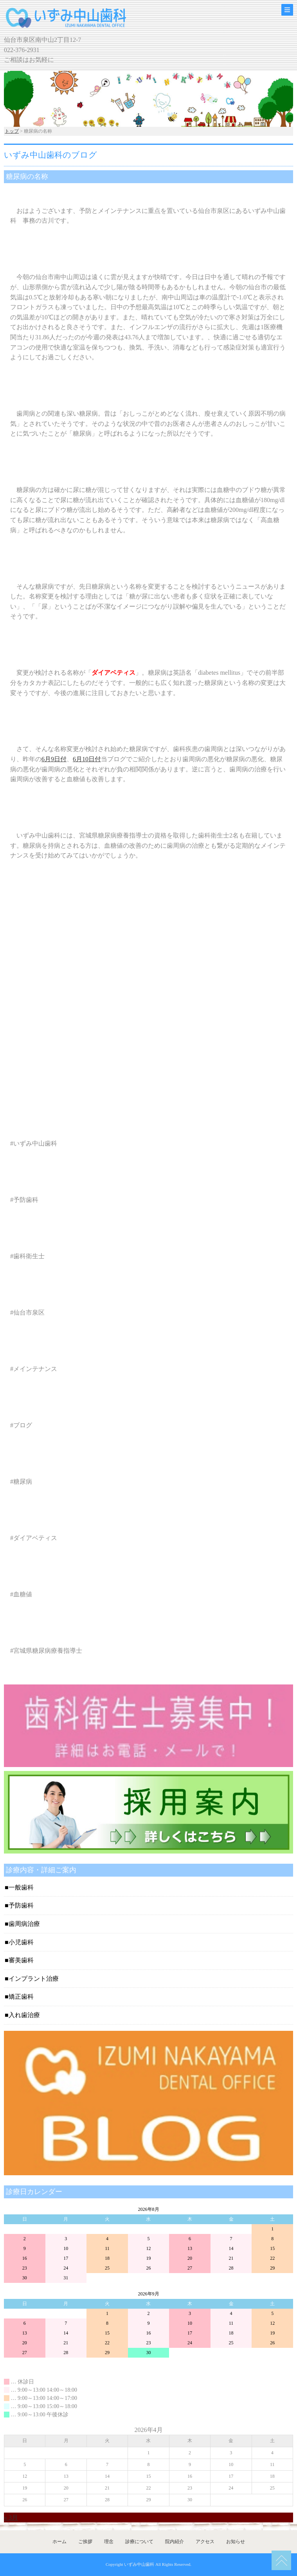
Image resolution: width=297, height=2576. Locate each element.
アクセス (205, 2541)
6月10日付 (87, 759)
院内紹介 (174, 2541)
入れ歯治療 (24, 2015)
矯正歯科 (21, 1996)
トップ (12, 131)
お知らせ (235, 2541)
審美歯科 (21, 1960)
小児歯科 (21, 1942)
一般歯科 (21, 1887)
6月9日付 (54, 759)
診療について (139, 2541)
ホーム (59, 2541)
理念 (108, 2541)
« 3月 (11, 2517)
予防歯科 (21, 1905)
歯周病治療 (24, 1923)
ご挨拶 (85, 2541)
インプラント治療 (34, 1978)
